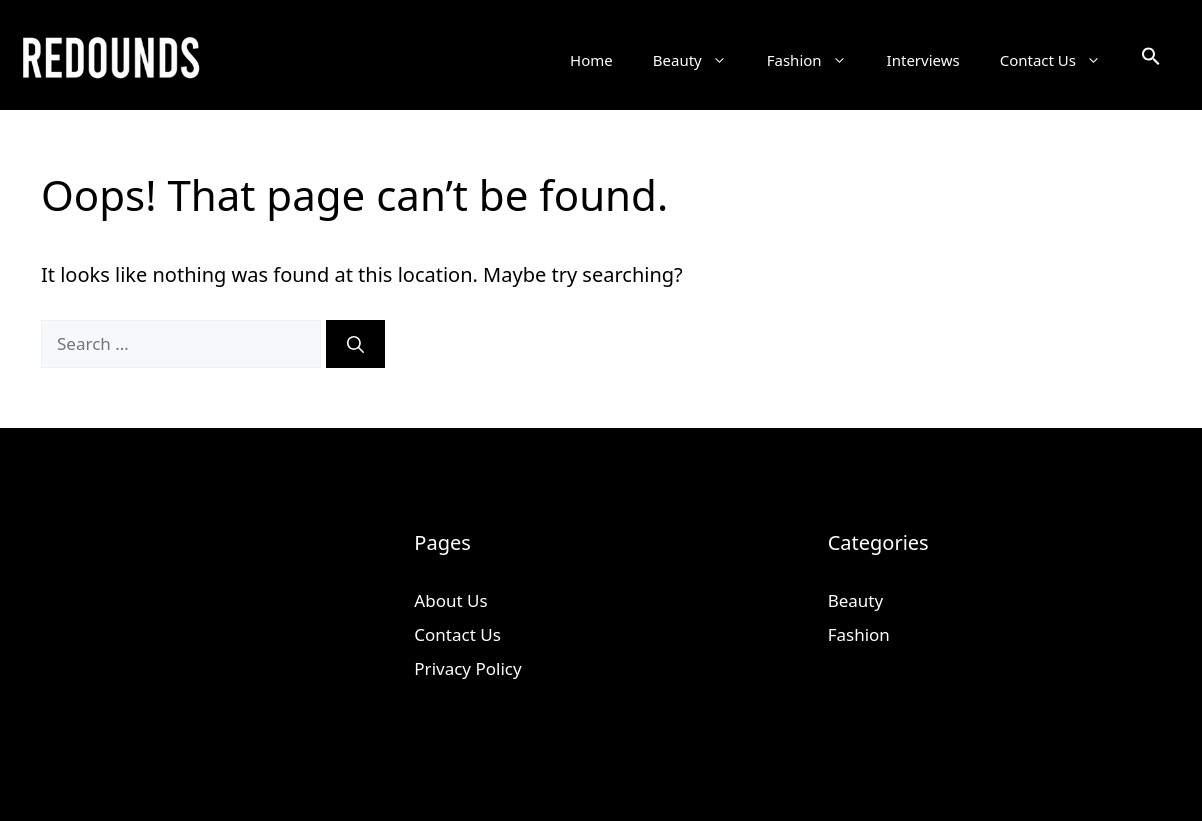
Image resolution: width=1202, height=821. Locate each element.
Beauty (700, 60)
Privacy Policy (467, 668)
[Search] (355, 344)
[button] (1151, 60)
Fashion (817, 60)
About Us (450, 600)
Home (591, 60)
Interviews (923, 60)
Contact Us (1060, 60)
